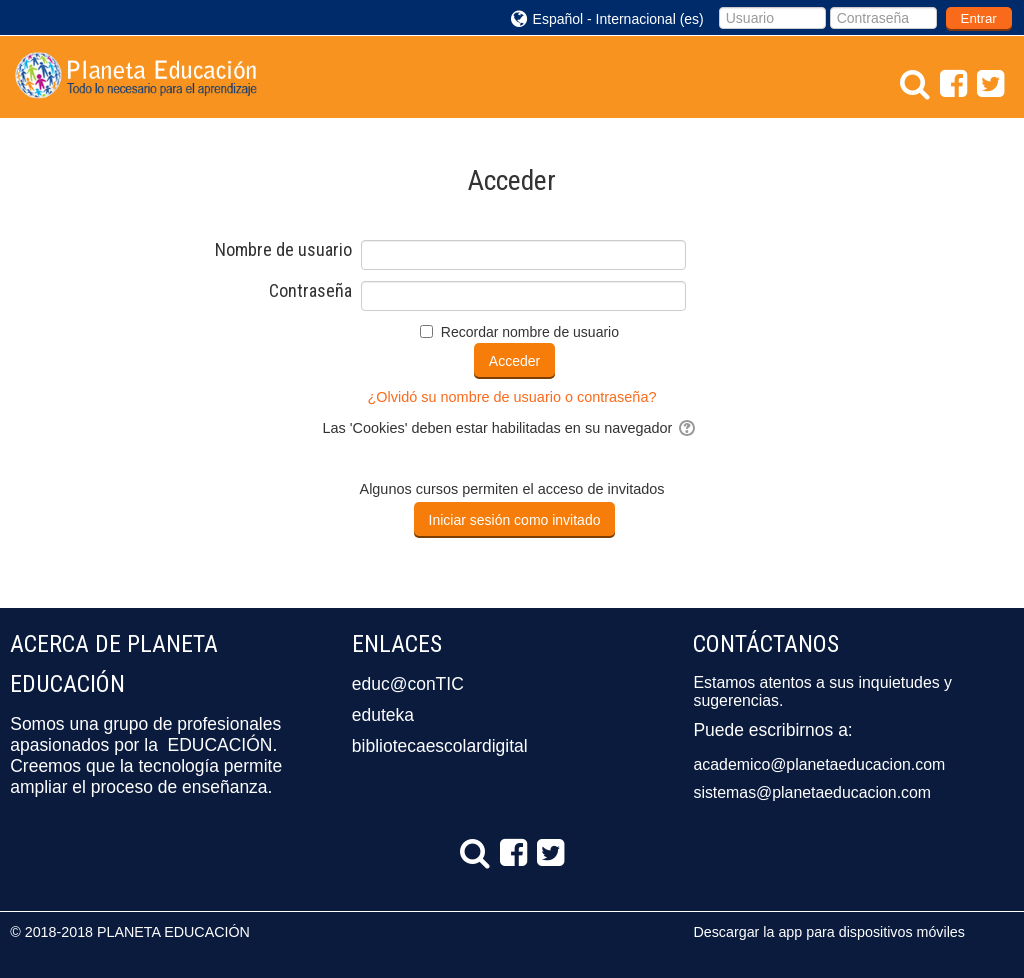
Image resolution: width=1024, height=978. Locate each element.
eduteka (383, 715)
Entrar (979, 18)
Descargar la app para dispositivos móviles (828, 932)
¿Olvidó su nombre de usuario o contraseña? (512, 397)
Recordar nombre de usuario (530, 332)
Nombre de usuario (283, 250)
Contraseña (310, 291)
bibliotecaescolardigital (440, 746)
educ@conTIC (408, 684)
